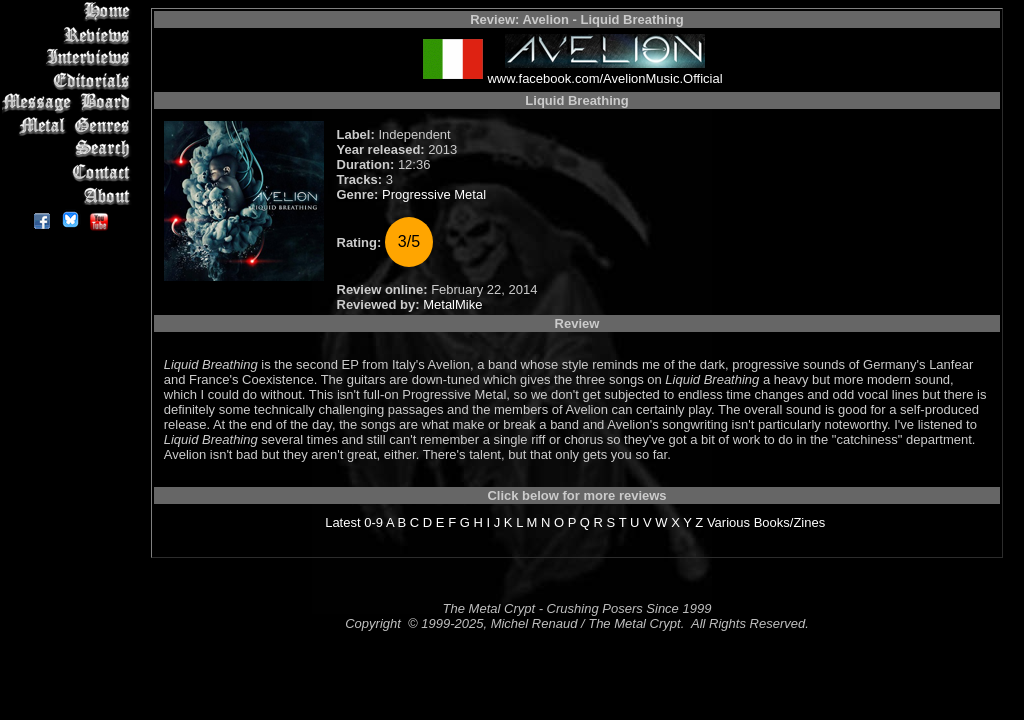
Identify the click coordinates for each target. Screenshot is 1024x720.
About (69, 195)
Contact (69, 172)
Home (69, 11)
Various (728, 522)
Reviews (69, 34)
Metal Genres (69, 126)
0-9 (373, 522)
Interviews (69, 57)
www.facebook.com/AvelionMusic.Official (604, 78)
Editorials (69, 80)
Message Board (69, 103)
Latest (342, 522)
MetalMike (452, 304)
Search (69, 149)
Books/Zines (790, 522)
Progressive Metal (434, 194)
